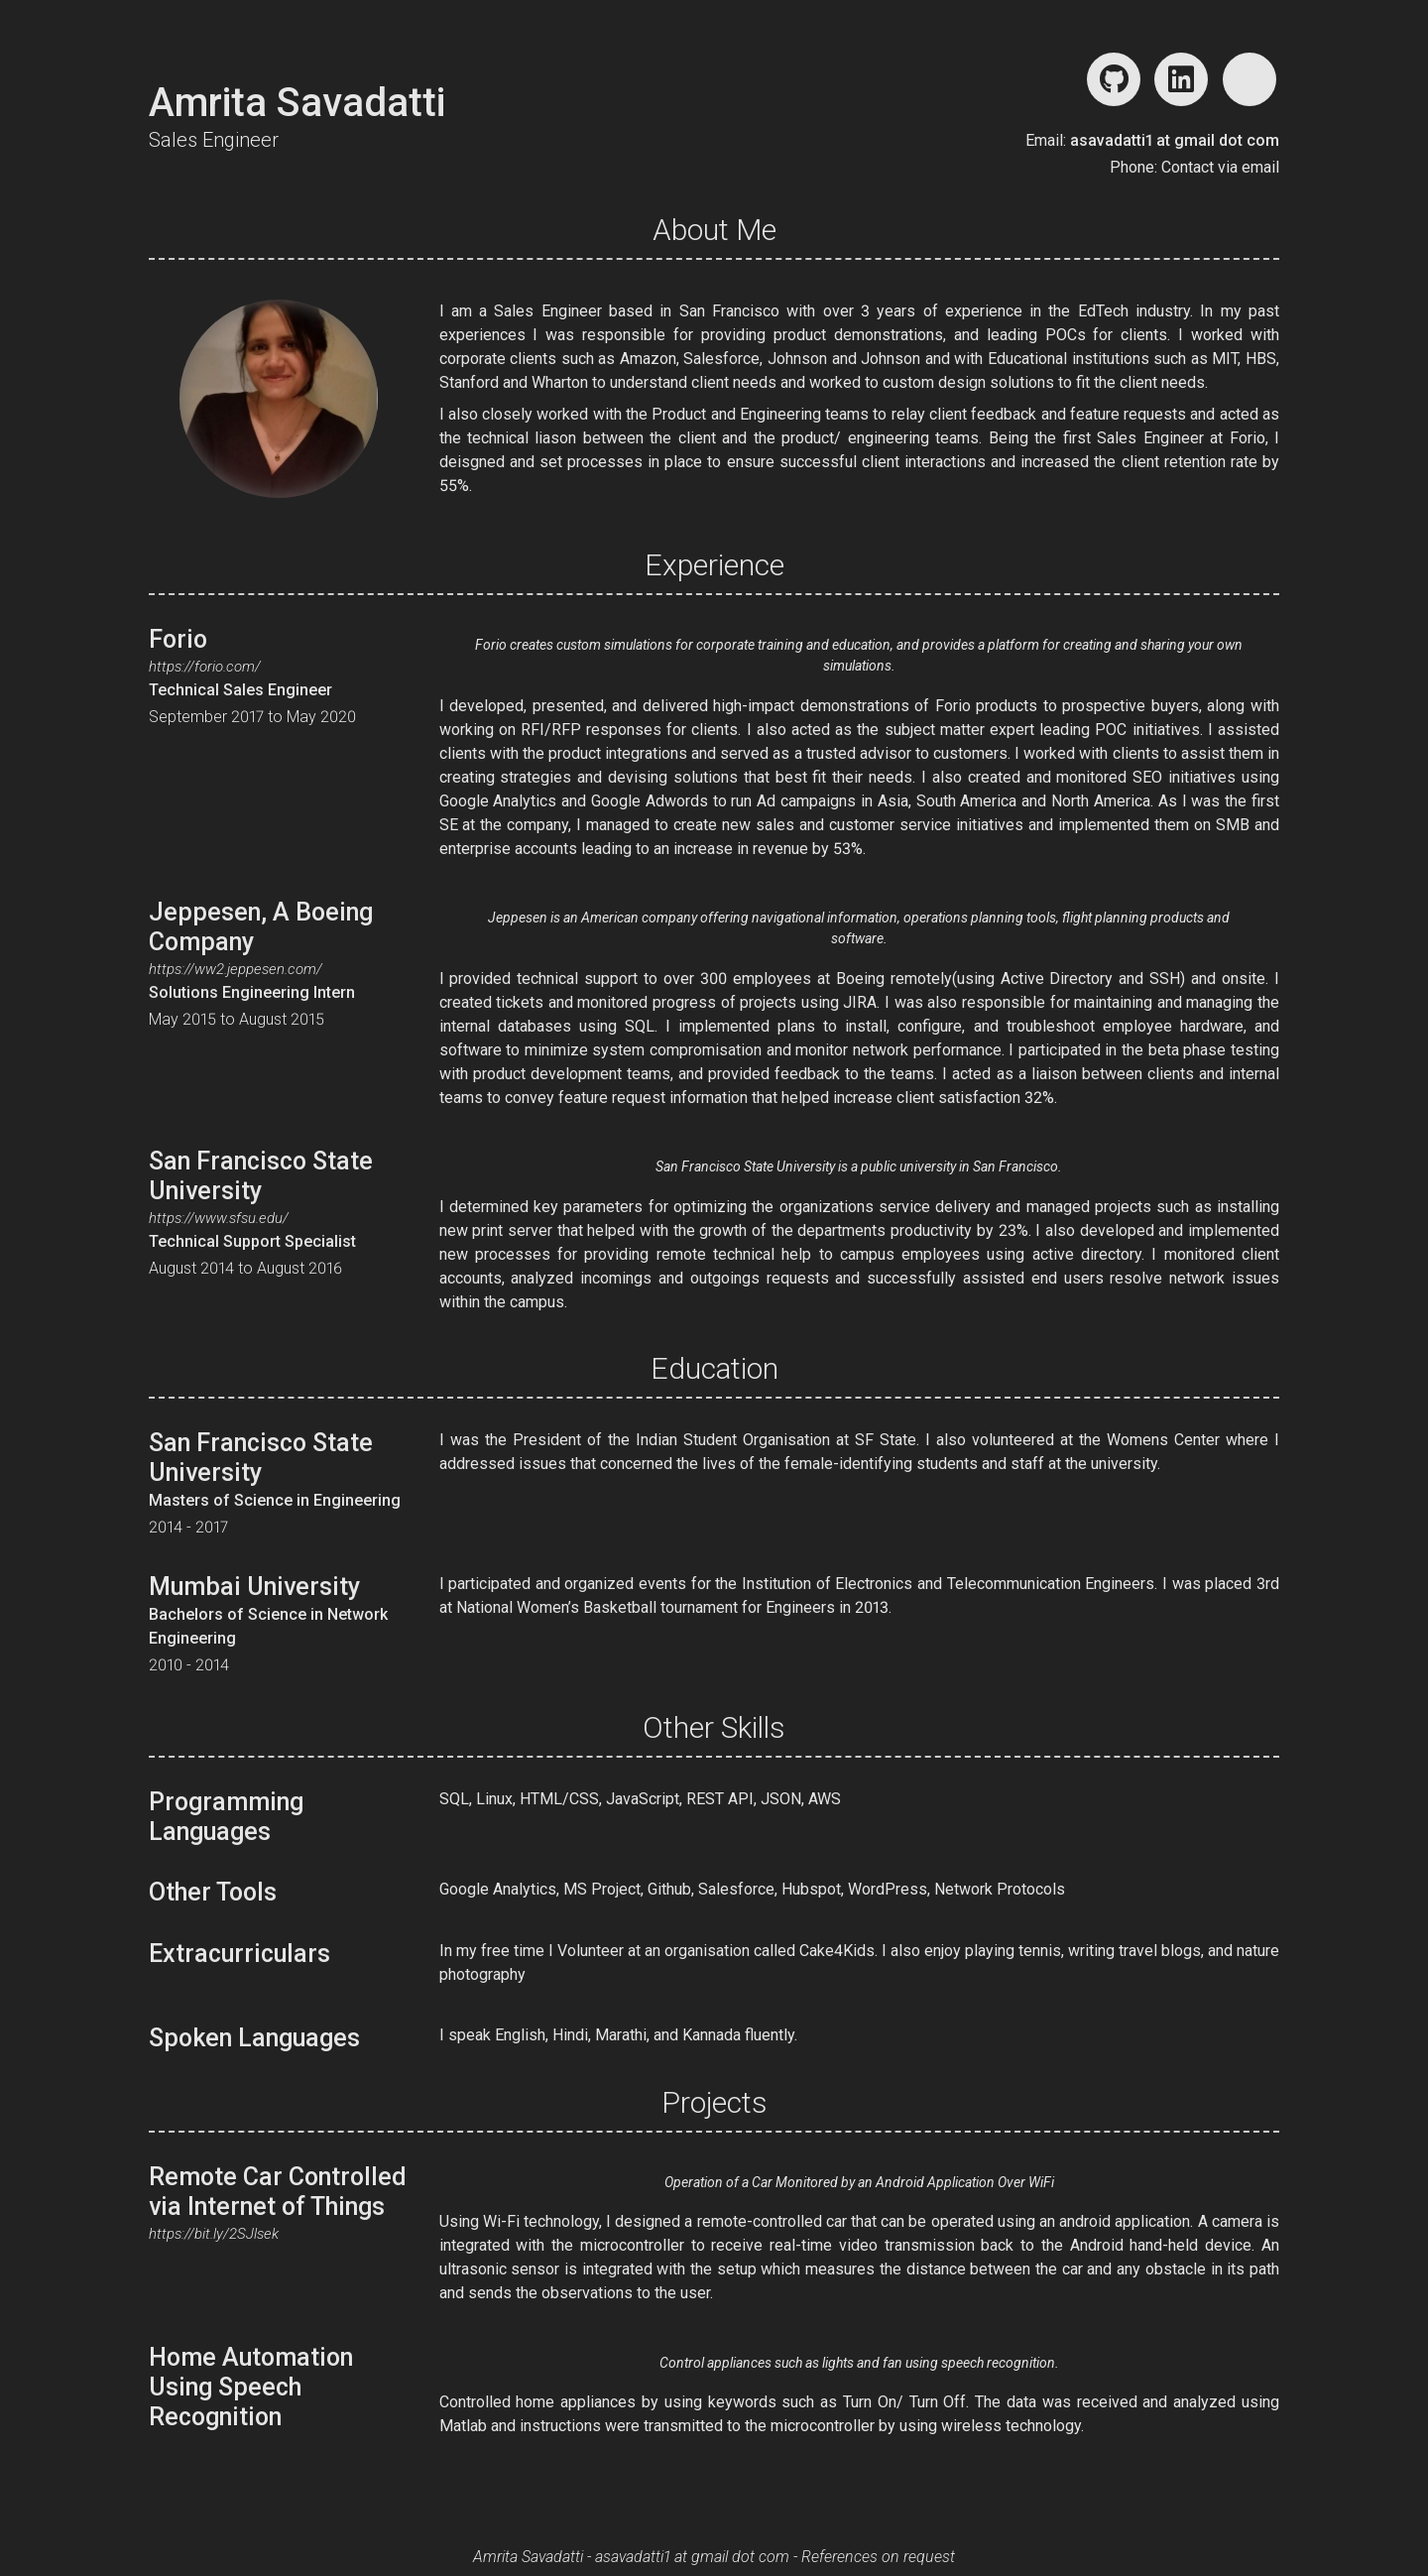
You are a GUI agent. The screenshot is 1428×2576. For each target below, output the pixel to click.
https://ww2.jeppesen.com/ (235, 969)
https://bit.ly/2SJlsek (214, 2234)
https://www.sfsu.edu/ (219, 1218)
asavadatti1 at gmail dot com (1174, 140)
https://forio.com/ (205, 666)
